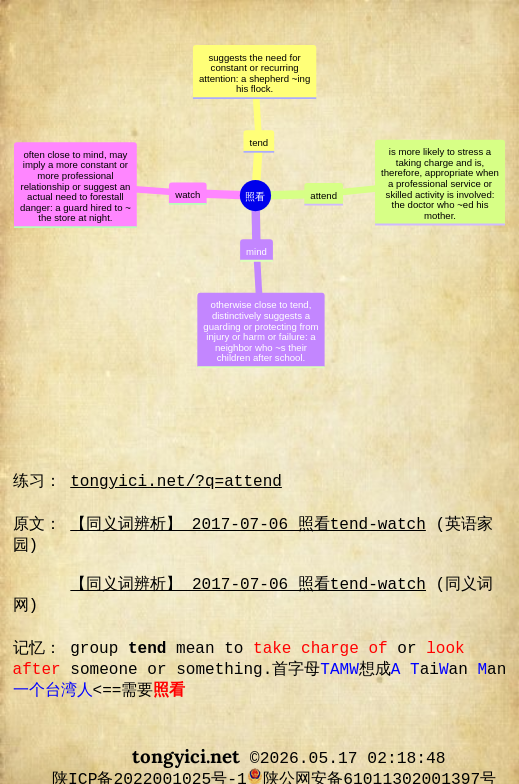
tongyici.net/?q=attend (176, 482)
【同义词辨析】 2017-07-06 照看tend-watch (248, 525)
